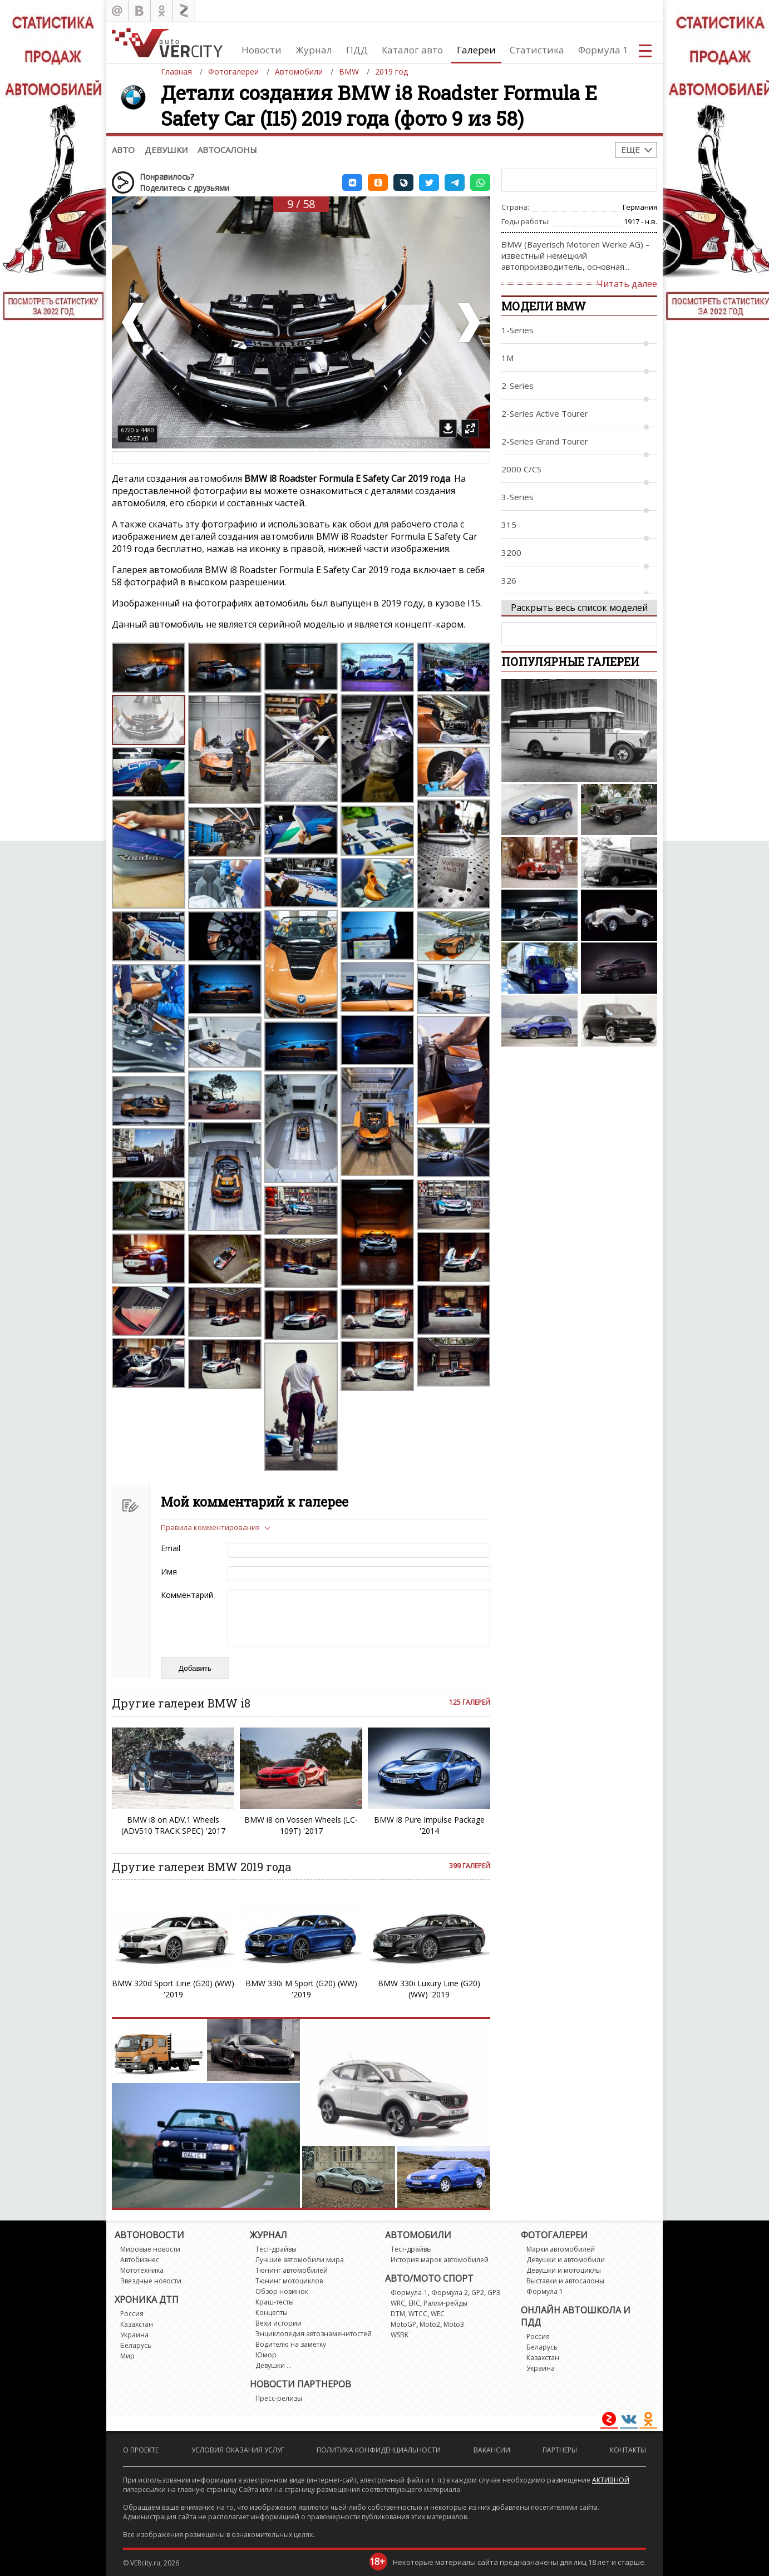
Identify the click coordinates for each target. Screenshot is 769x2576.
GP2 (477, 2292)
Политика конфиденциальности (379, 2450)
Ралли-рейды (445, 2303)
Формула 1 (603, 49)
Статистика (537, 49)
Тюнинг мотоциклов (289, 2281)
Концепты (271, 2312)
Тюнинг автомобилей (291, 2270)
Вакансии (492, 2450)
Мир (127, 2356)
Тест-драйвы (276, 2249)
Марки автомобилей (560, 2249)
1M (507, 357)
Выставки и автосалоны (565, 2281)
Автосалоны (227, 149)
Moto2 (430, 2324)
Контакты (628, 2450)
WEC (438, 2313)
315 (508, 524)
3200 (511, 552)
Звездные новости (150, 2281)
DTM (398, 2313)
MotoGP (403, 2324)
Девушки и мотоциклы (563, 2270)
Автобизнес (139, 2259)
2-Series (517, 385)
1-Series (517, 329)
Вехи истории (278, 2323)
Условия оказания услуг (237, 2450)
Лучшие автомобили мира (299, 2259)
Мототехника (142, 2270)
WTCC (417, 2313)
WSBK (399, 2335)
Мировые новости (150, 2249)
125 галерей (469, 1702)
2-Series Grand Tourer (544, 441)
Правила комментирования (210, 1527)
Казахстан (136, 2324)
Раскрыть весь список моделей (579, 607)
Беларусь (135, 2345)
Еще (630, 149)
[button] (352, 182)
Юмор (266, 2355)
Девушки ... (273, 2365)
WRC (398, 2303)
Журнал (313, 49)
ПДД (357, 49)
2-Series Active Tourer (544, 413)
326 (508, 580)
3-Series (517, 496)
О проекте (141, 2450)
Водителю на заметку (290, 2344)
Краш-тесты (274, 2302)
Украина (134, 2335)
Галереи (476, 49)
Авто (123, 149)
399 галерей (469, 1866)
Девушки (166, 149)
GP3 (493, 2292)
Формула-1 (409, 2292)
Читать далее (627, 284)
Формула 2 (449, 2292)
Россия (132, 2313)
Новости (261, 49)
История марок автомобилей (440, 2259)
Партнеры (560, 2450)
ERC (414, 2303)
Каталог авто (412, 49)
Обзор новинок (281, 2291)
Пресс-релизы (278, 2398)
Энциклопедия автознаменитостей (313, 2333)
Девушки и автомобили (565, 2259)
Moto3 (453, 2324)
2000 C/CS (521, 469)
